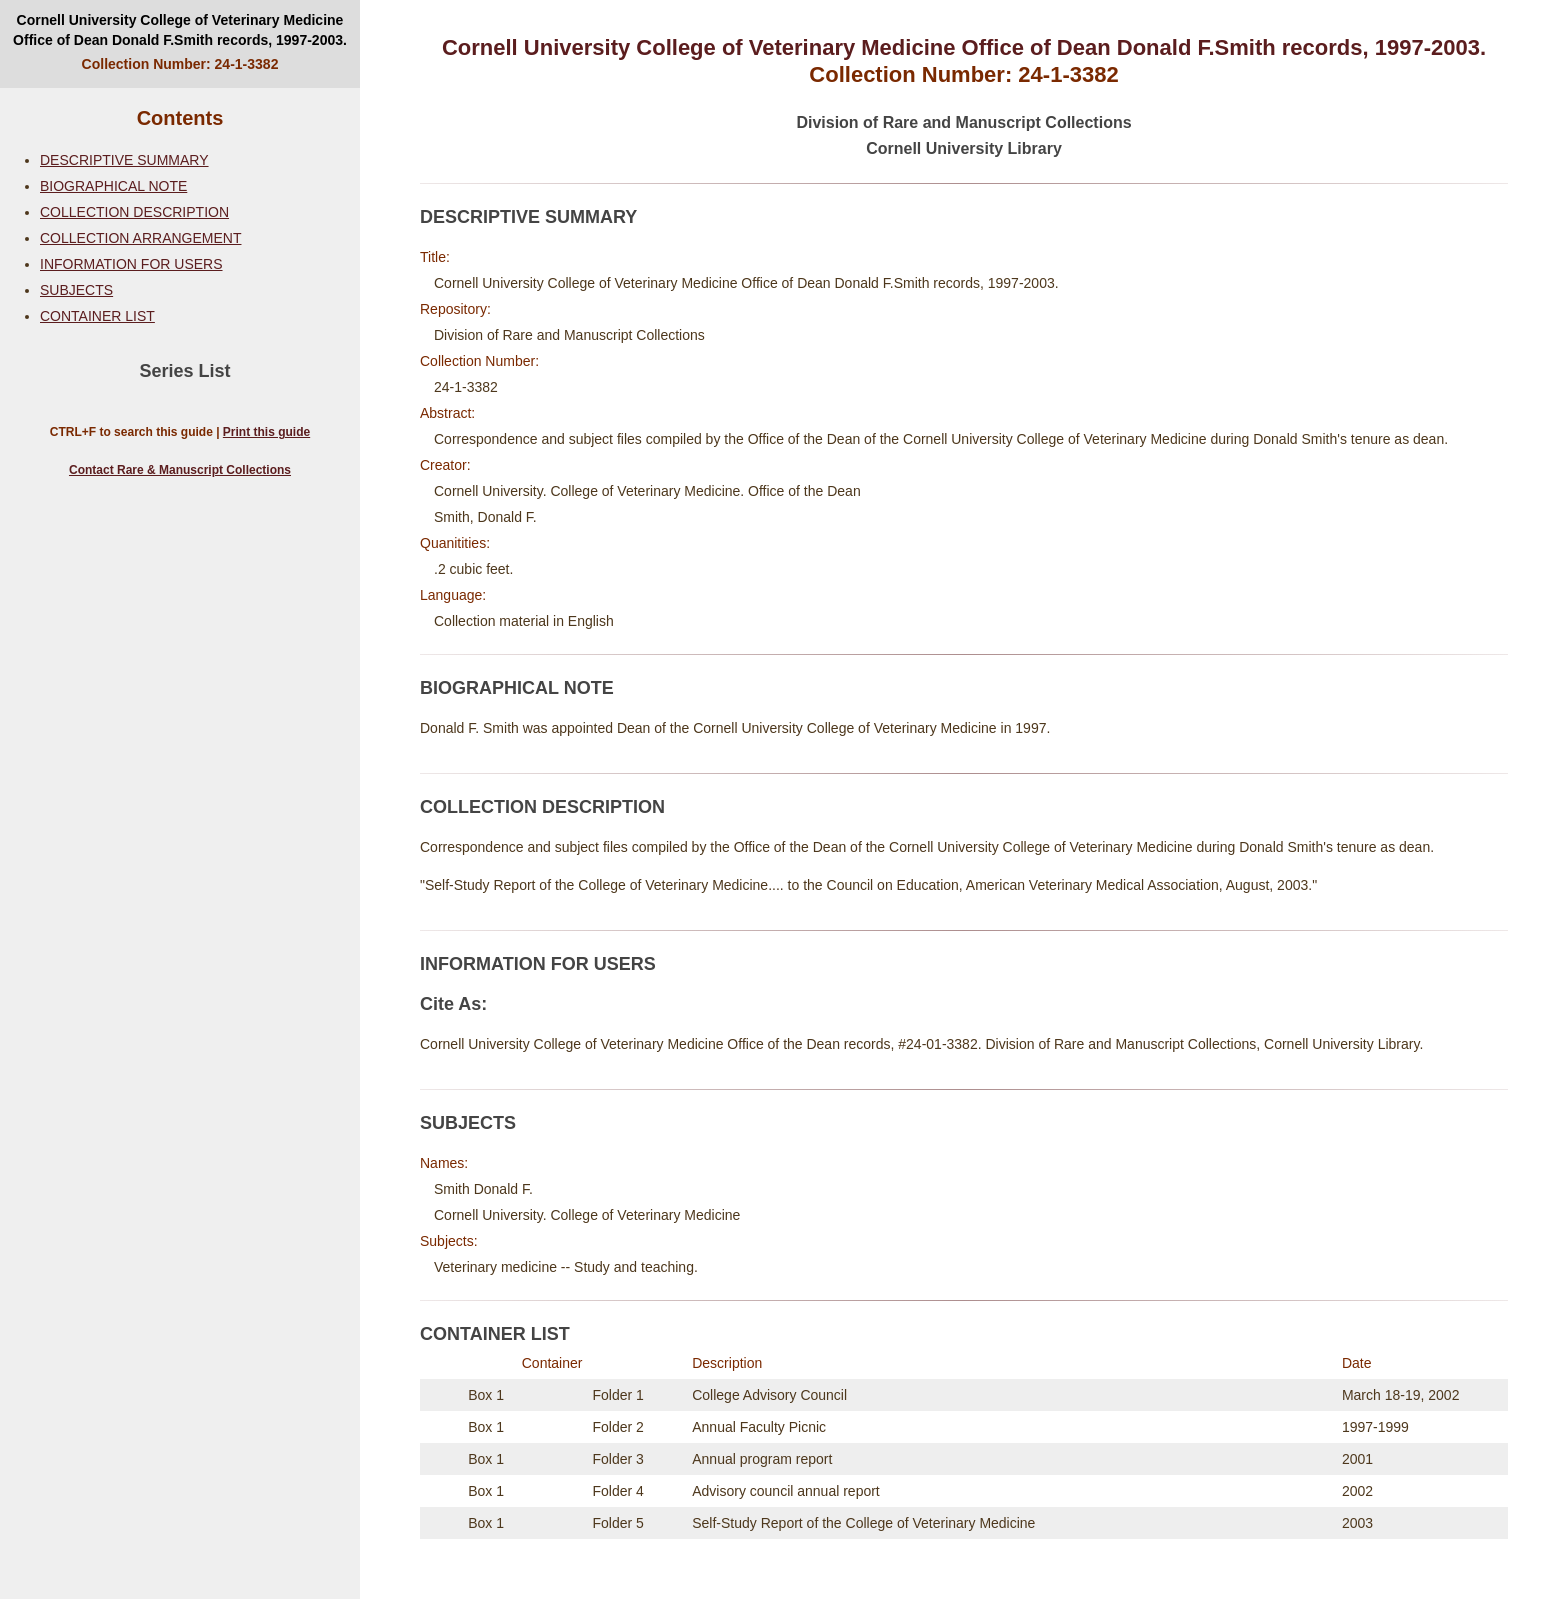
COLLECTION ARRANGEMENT (140, 238)
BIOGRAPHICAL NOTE (113, 186)
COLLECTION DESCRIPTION (134, 212)
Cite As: (453, 1004)
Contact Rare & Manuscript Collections (180, 470)
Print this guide (266, 432)
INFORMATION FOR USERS (131, 264)
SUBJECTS (76, 290)
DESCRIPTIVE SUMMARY (124, 160)
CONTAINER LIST (97, 316)
